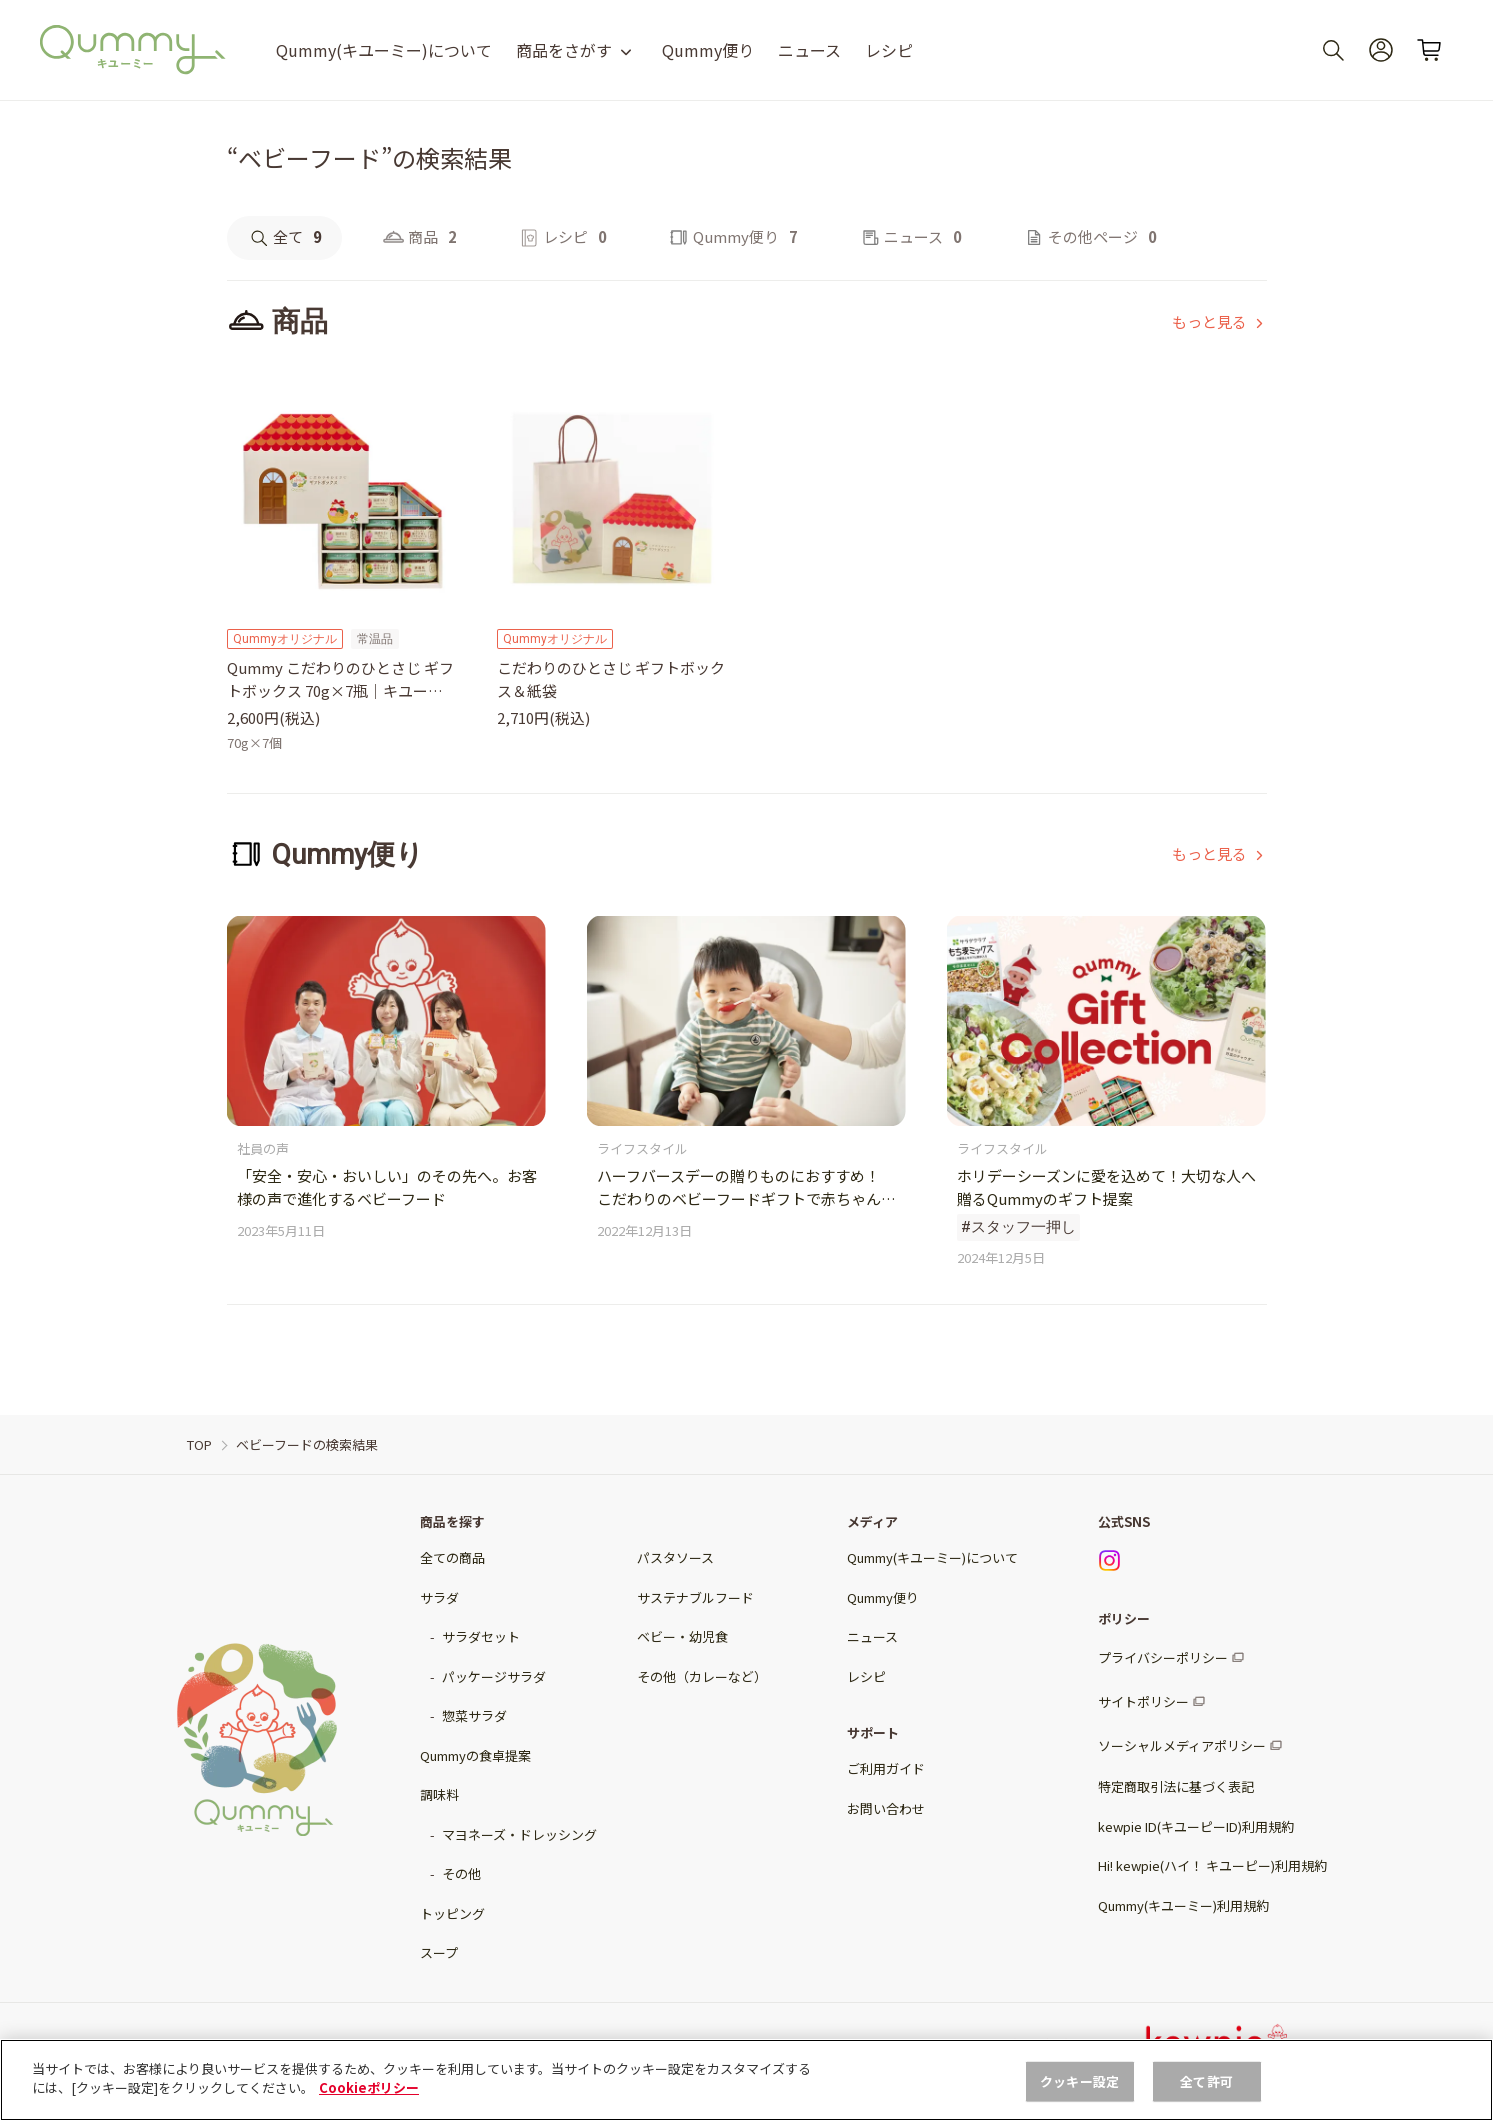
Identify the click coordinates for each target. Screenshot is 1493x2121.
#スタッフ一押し (1018, 1227)
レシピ (889, 50)
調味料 (439, 1794)
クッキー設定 (1079, 2081)
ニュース (809, 50)
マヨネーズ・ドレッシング (519, 1834)
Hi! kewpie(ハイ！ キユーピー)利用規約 (1212, 1865)
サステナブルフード (695, 1597)
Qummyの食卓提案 (475, 1755)
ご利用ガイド (886, 1768)
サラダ (439, 1597)
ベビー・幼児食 (682, 1636)
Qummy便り (708, 50)
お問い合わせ (886, 1808)
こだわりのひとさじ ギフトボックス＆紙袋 (611, 679)
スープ (439, 1952)
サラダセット (481, 1636)
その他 (461, 1873)
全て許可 (1206, 2081)
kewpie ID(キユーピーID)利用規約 (1196, 1826)
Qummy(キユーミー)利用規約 (1183, 1905)
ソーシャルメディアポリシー (1182, 1745)
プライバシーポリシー (1163, 1657)
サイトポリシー (1143, 1701)
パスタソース (675, 1557)
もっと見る (1209, 321)
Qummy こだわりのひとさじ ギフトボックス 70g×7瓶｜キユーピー (340, 679)
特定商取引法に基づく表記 (1176, 1786)
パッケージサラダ (494, 1676)
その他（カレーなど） (702, 1676)
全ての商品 (452, 1557)
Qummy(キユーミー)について (384, 50)
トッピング (452, 1913)
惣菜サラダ (474, 1715)
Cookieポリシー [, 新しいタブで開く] (369, 2087)
